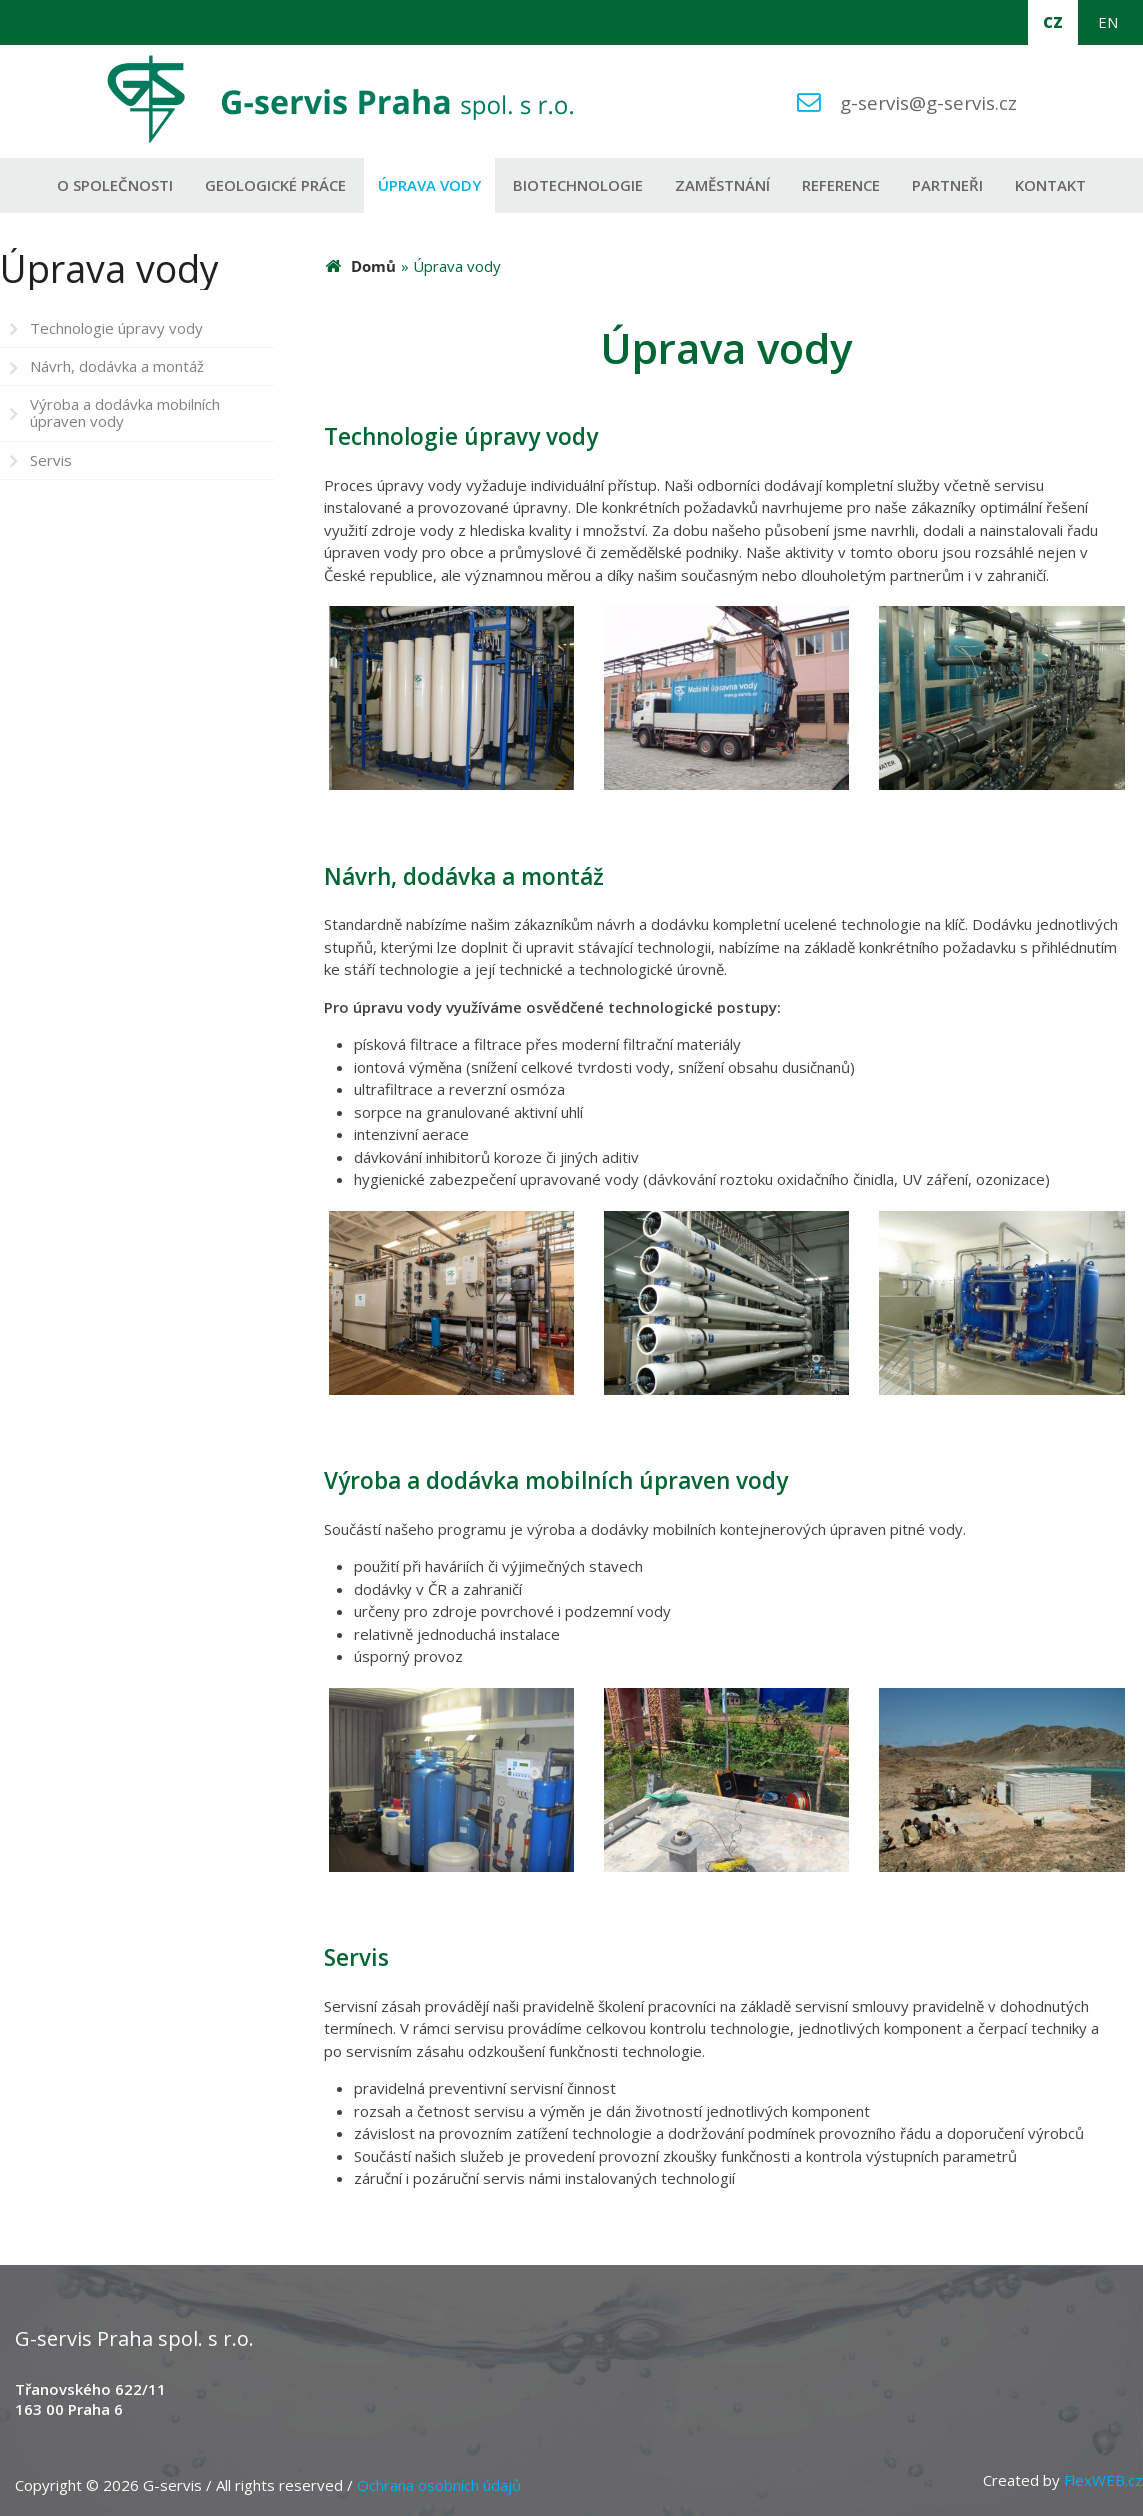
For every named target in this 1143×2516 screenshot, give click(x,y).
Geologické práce (275, 185)
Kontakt (1050, 185)
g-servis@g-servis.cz (928, 102)
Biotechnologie (578, 185)
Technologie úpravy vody (116, 328)
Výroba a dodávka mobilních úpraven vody (125, 412)
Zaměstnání (722, 185)
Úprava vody (429, 185)
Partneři (947, 185)
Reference (841, 185)
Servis (51, 460)
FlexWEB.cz (1103, 2480)
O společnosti (115, 185)
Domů (373, 266)
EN (1108, 22)
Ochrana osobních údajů (439, 2485)
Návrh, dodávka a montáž (117, 366)
